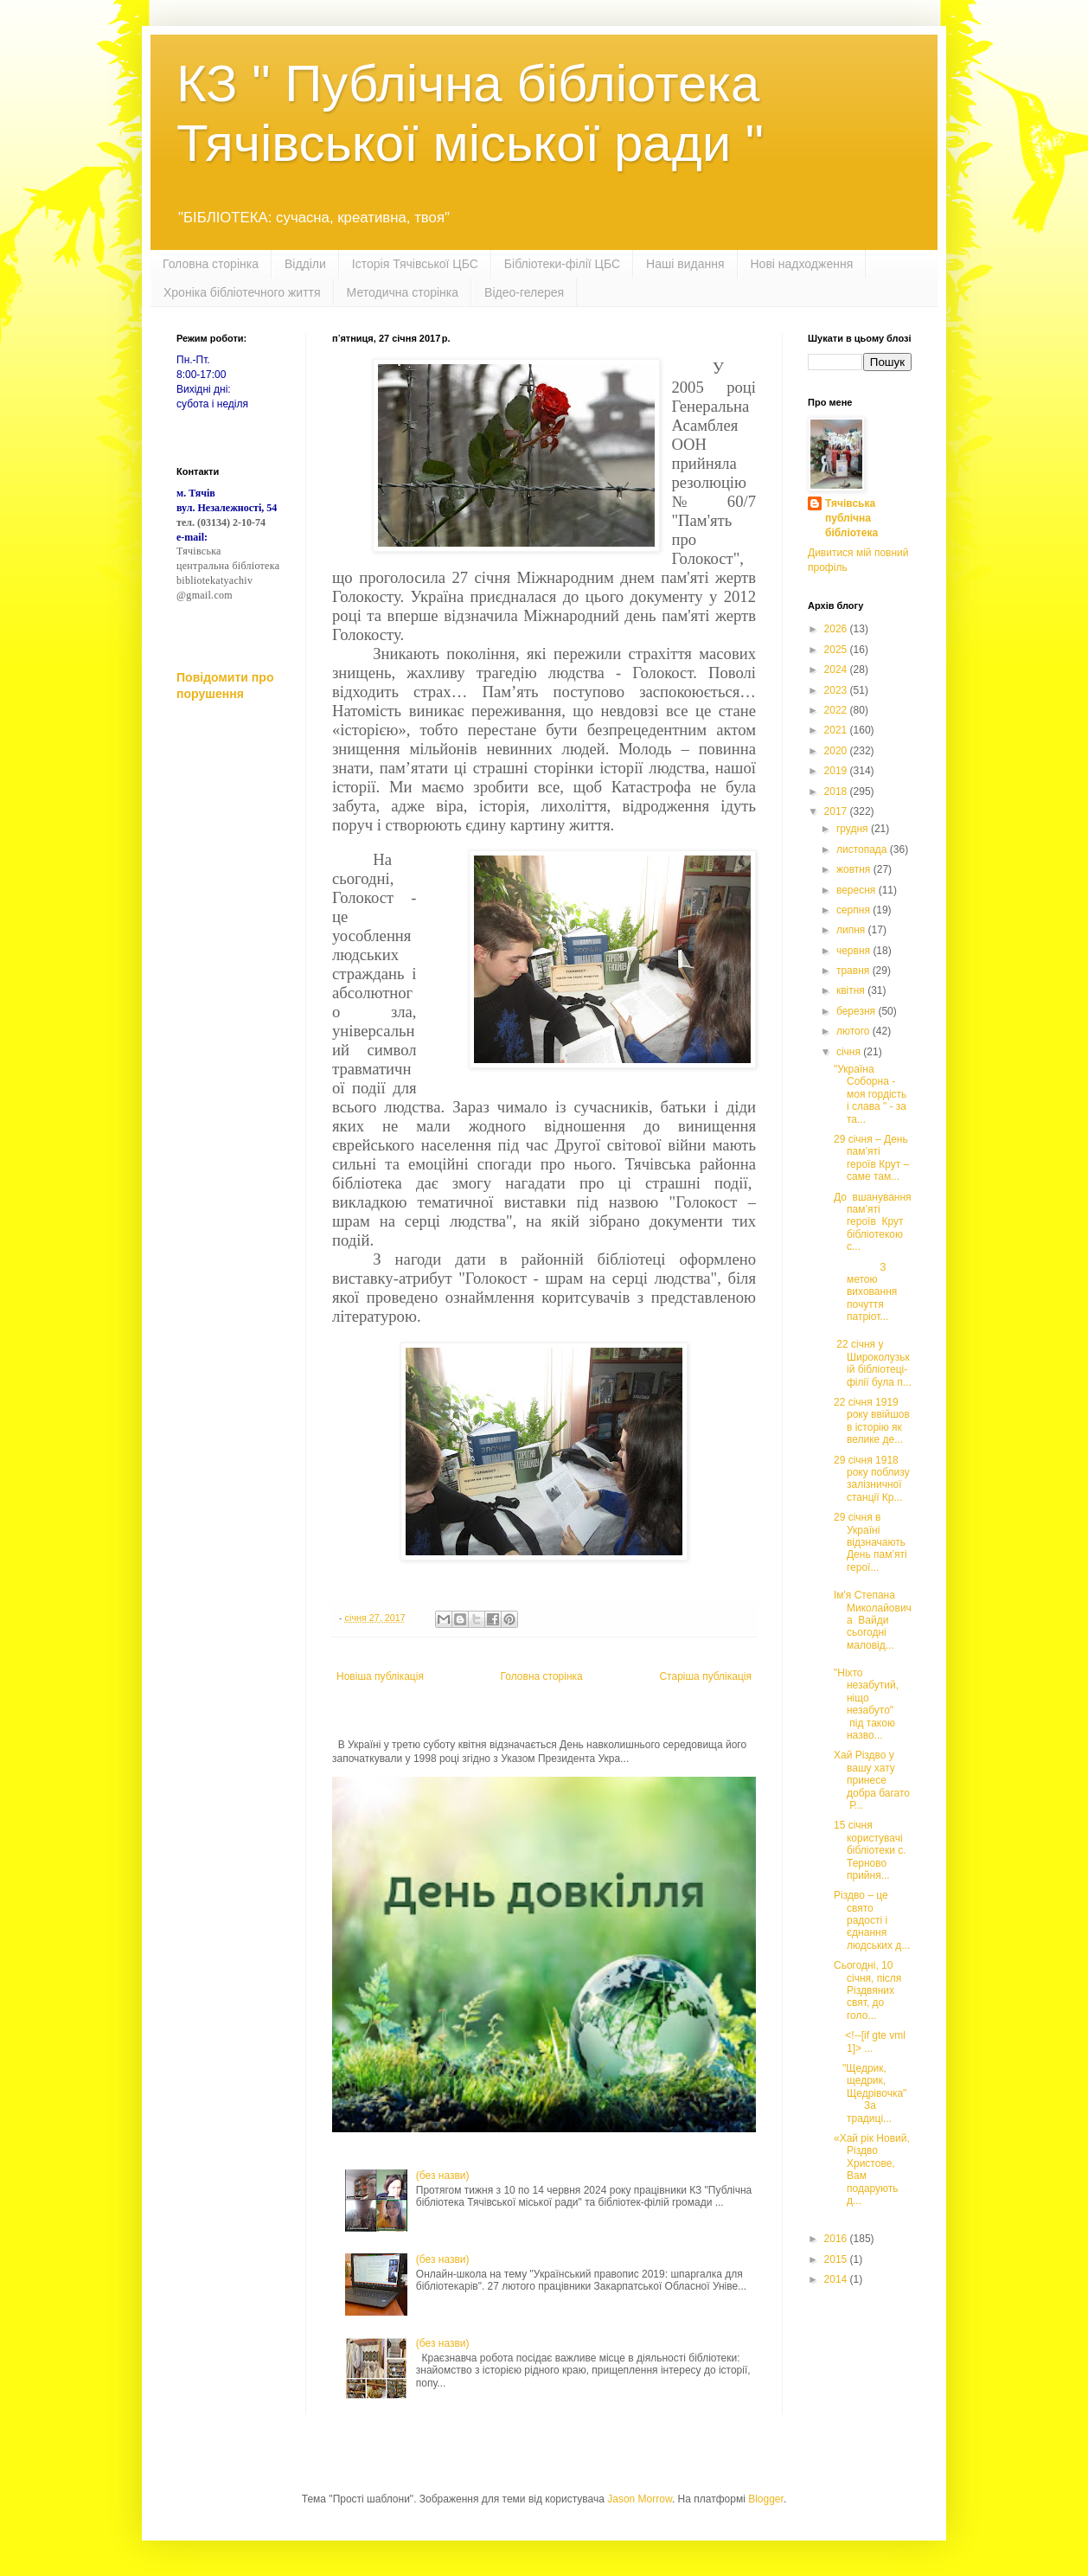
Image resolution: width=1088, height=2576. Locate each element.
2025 (837, 650)
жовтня (855, 869)
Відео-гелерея (524, 292)
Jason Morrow (639, 2499)
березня (857, 1011)
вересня (857, 890)
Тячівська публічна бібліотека (851, 518)
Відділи (305, 264)
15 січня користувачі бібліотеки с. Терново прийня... (870, 1850)
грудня (853, 829)
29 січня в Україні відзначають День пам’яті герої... (870, 1542)
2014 (837, 2279)
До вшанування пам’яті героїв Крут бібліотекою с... (873, 1222)
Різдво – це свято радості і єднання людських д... (872, 1920)
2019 (837, 771)
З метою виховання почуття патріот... (865, 1292)
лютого (854, 1031)
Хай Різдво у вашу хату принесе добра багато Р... (872, 1780)
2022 (837, 710)
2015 (837, 2259)
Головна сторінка (211, 264)
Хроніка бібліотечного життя (242, 292)
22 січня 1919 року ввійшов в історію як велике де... (872, 1420)
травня (854, 970)
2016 (837, 2239)
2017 (837, 811)
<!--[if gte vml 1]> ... (870, 2041)
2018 (837, 791)
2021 (837, 730)
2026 (837, 629)
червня (854, 951)
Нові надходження (802, 264)
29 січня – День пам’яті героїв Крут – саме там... (871, 1157)
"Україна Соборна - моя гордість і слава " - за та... (870, 1094)
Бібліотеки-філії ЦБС (562, 264)
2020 (837, 751)
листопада (863, 849)
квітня (851, 990)
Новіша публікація (380, 1676)
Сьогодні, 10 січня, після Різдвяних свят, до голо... (867, 1990)
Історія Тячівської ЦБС (415, 264)
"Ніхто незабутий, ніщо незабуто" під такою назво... (866, 1704)
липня (852, 930)
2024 (837, 669)
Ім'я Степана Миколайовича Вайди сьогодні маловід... (873, 1620)
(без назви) (443, 2175)
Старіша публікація (705, 1676)
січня (849, 1052)
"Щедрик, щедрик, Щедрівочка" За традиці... (870, 2093)
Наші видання (685, 264)
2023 (837, 690)
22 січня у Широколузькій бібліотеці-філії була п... (873, 1362)
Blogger (766, 2499)
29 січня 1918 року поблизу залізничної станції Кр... (872, 1478)
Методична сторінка (402, 292)
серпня (854, 910)
